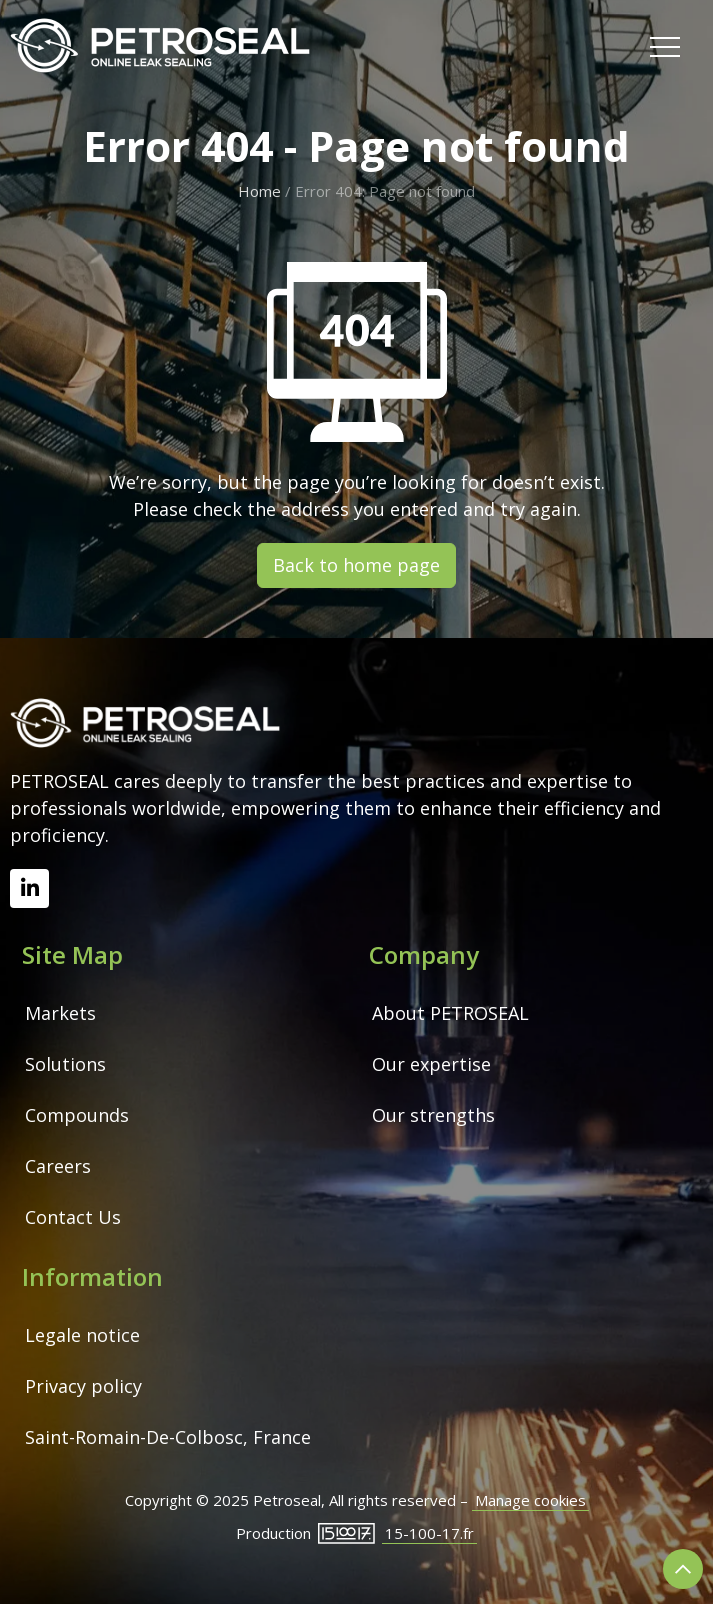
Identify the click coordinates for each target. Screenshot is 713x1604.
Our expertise (431, 1064)
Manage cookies (530, 1500)
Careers (58, 1166)
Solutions (65, 1064)
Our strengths (433, 1115)
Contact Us (73, 1217)
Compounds (77, 1115)
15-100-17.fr (429, 1533)
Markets (60, 1013)
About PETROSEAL (450, 1013)
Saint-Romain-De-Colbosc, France (168, 1437)
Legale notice (82, 1335)
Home (259, 191)
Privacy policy (83, 1386)
